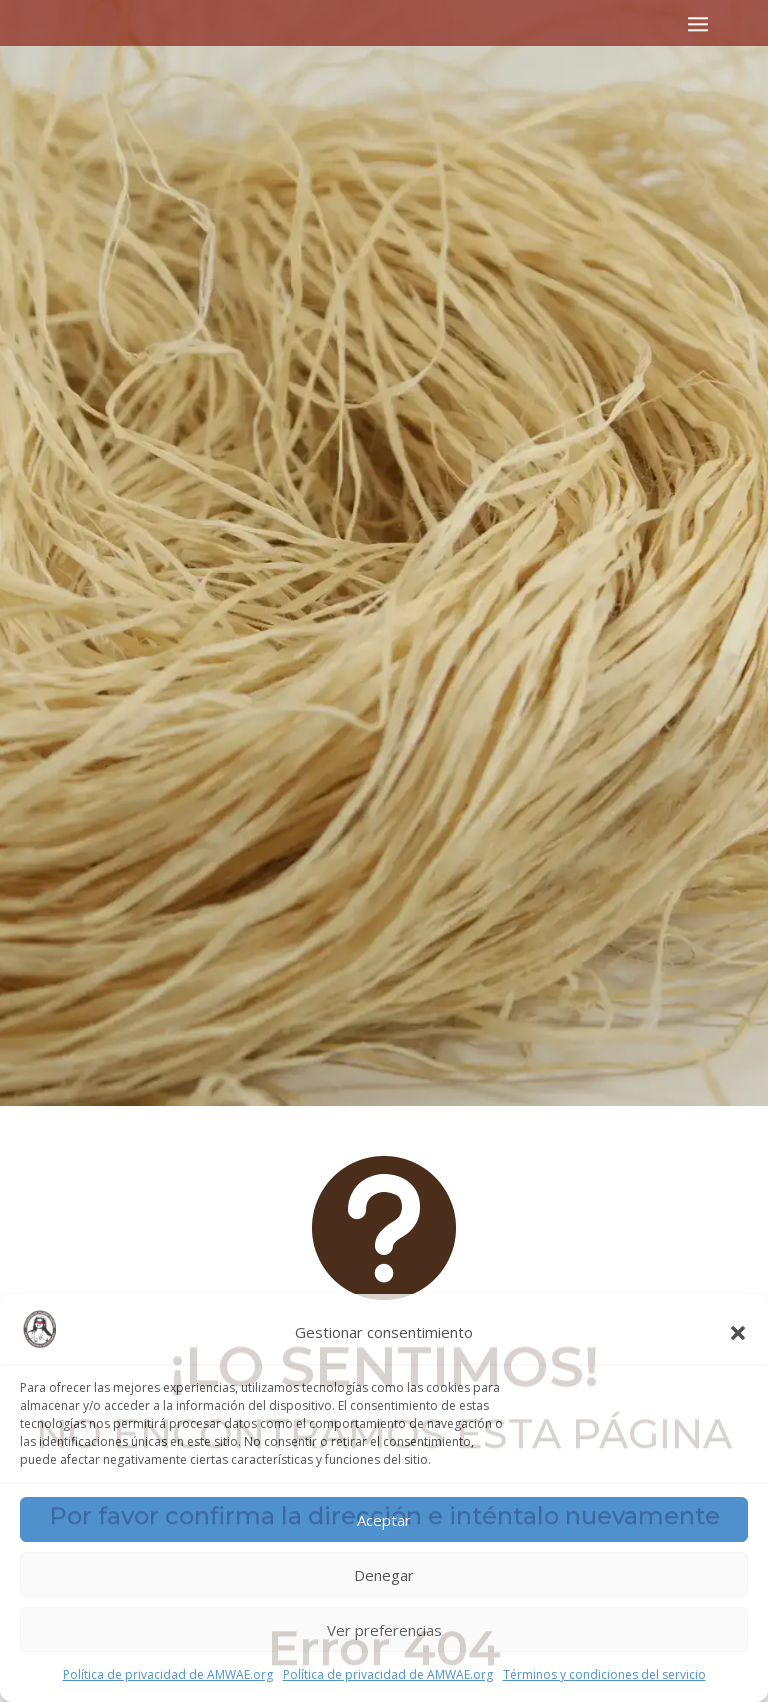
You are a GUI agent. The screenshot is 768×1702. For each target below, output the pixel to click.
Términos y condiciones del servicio (604, 1674)
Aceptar (384, 1520)
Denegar (384, 1575)
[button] (738, 1333)
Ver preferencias (384, 1630)
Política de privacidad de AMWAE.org (168, 1674)
